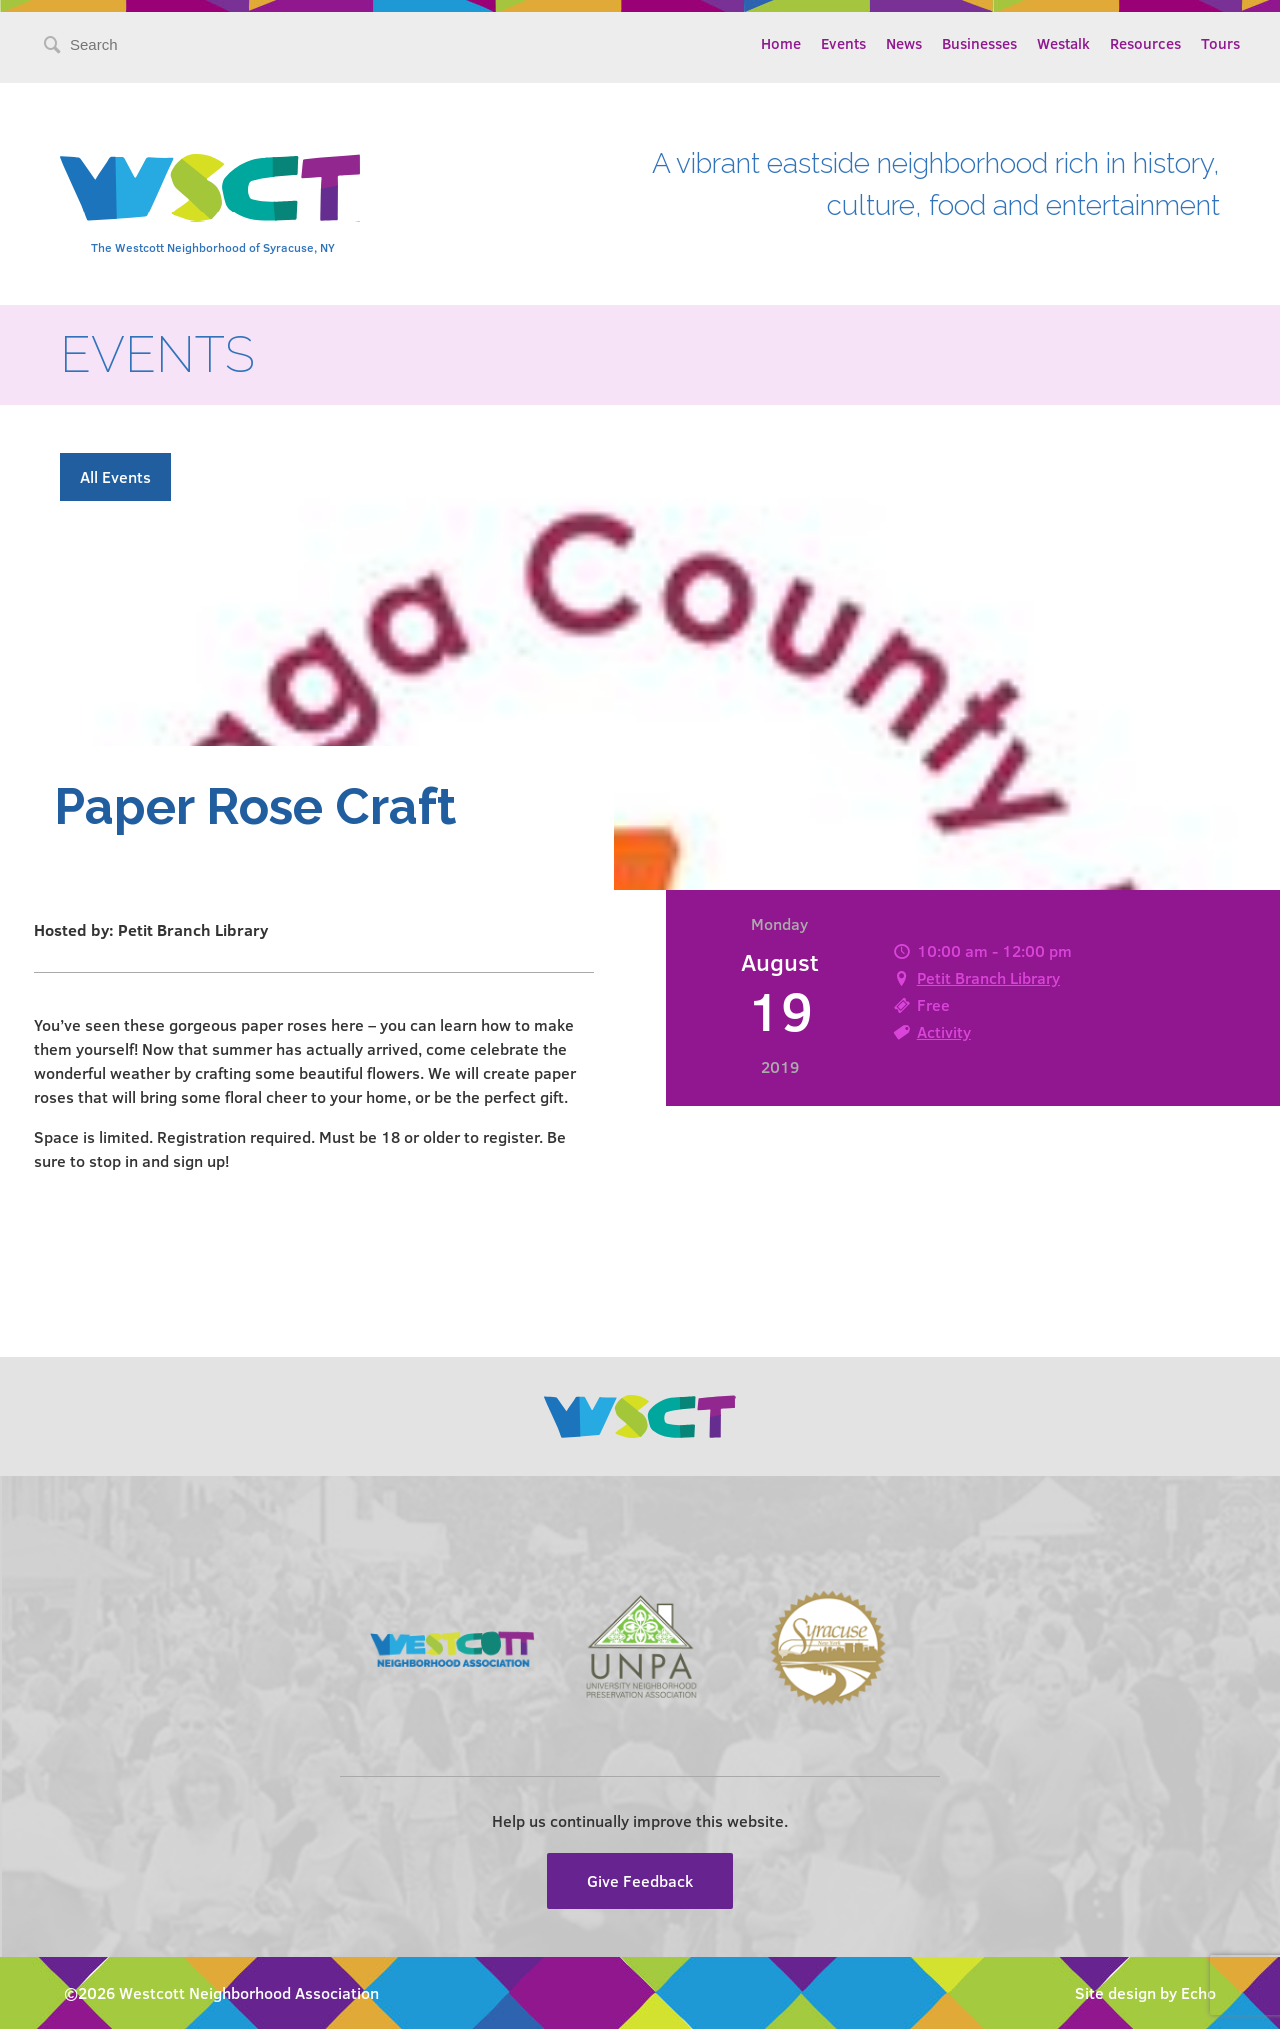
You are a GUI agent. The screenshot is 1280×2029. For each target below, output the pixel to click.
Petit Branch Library (988, 977)
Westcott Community (210, 188)
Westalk (1063, 43)
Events (843, 43)
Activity (944, 1031)
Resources (1145, 43)
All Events (115, 476)
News (904, 43)
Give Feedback (640, 1880)
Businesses (979, 43)
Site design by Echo (1145, 1992)
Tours (1220, 43)
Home (781, 43)
